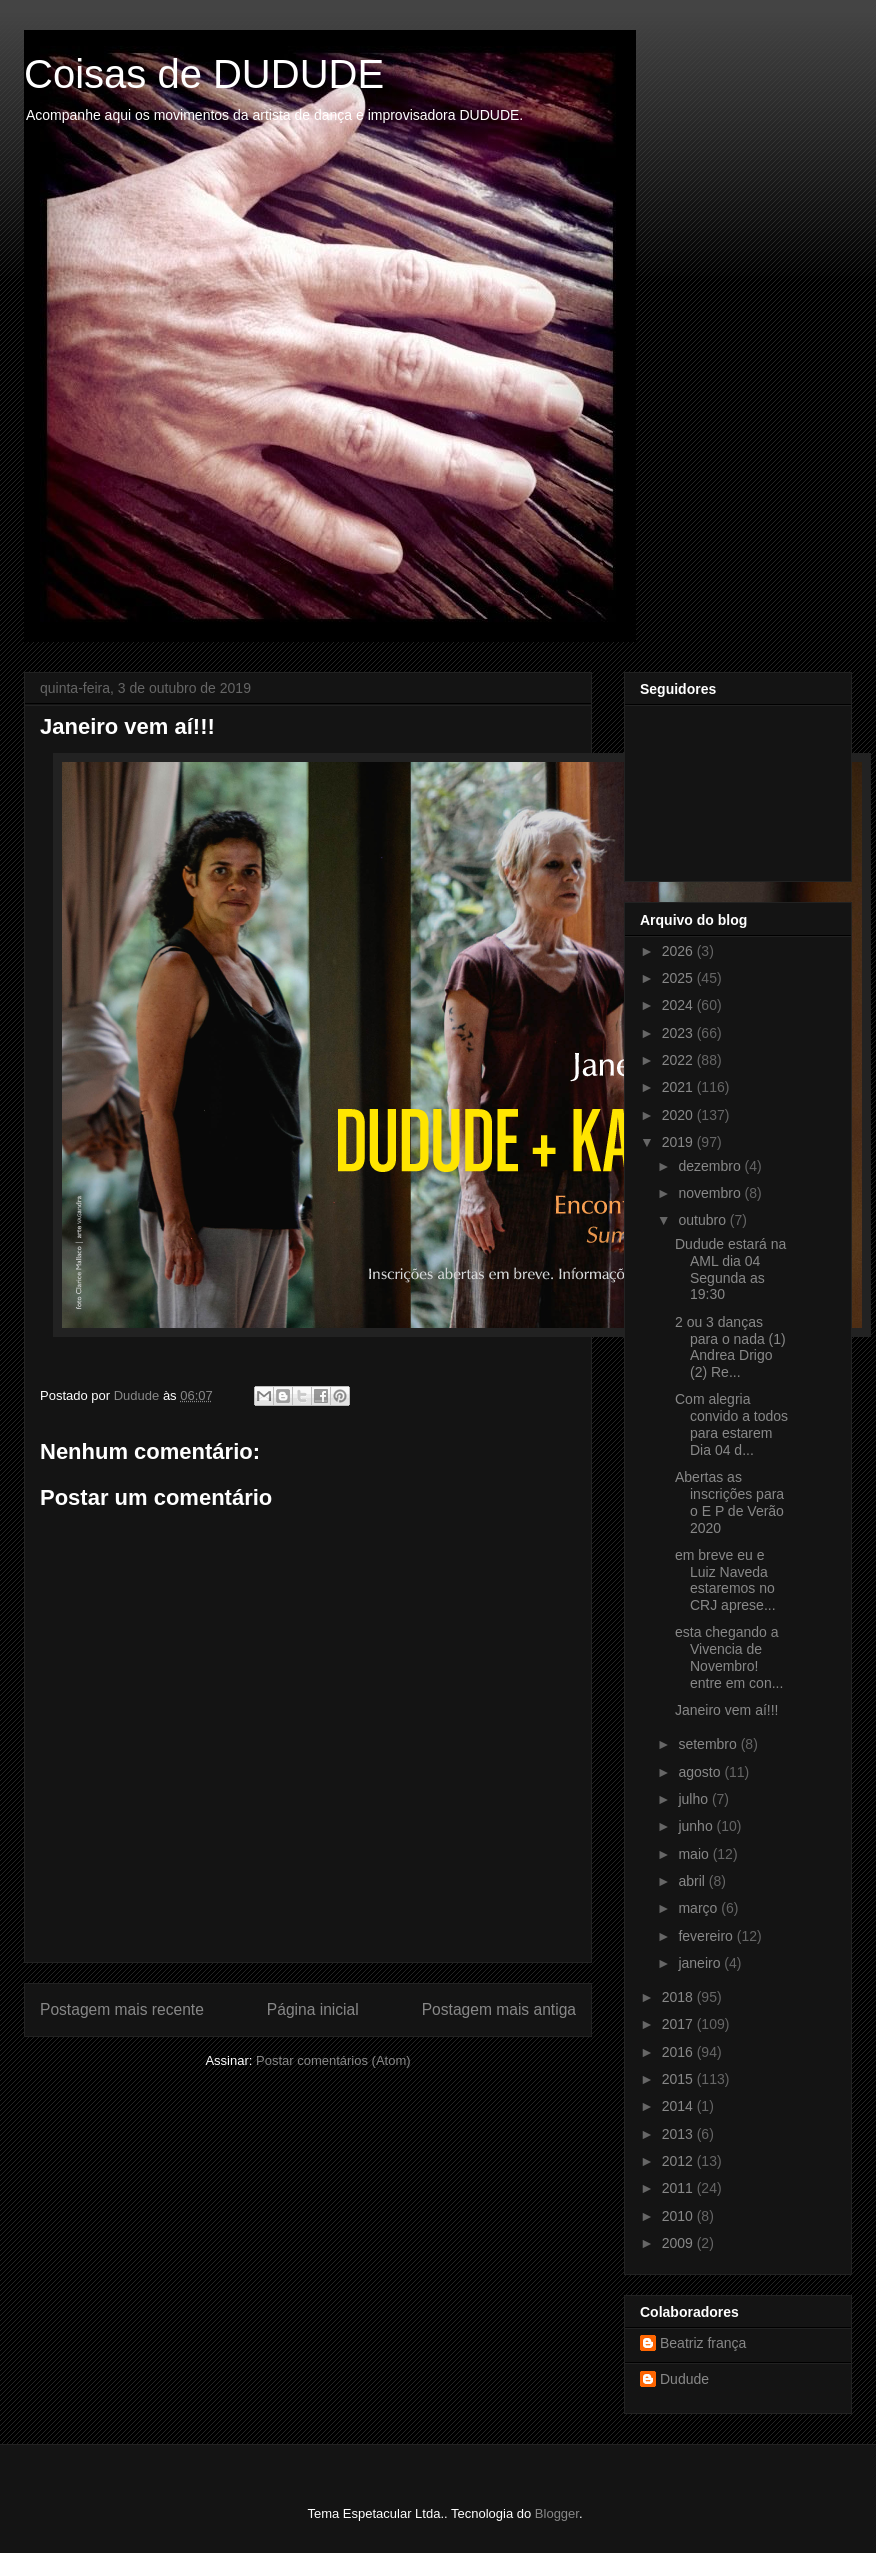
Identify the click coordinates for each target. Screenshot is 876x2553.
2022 (679, 1060)
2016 (679, 2052)
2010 (679, 2216)
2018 (679, 1997)
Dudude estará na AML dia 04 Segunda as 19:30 (730, 1269)
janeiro (701, 1963)
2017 (679, 2024)
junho (697, 1826)
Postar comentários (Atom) (333, 2060)
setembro (709, 1744)
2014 (679, 2106)
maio (695, 1854)
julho (694, 1799)
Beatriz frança (703, 2343)
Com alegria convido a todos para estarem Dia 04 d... (731, 1424)
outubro (703, 1220)
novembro (711, 1193)
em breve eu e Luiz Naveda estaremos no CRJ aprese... (725, 1580)
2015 (679, 2079)
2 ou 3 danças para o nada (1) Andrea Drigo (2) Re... (730, 1347)
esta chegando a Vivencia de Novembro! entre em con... (729, 1657)
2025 (679, 978)
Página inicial (313, 2009)
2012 (679, 2161)
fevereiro (707, 1936)
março (699, 1908)
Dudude (684, 2379)
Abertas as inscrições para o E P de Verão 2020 (729, 1502)
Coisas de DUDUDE (204, 74)
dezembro (711, 1166)
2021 (679, 1087)
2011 (679, 2188)
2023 (679, 1033)
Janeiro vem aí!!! (727, 1710)
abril (693, 1881)
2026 (679, 951)
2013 (679, 2134)
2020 (679, 1115)
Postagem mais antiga (499, 2009)
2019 (679, 1142)
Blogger (557, 2513)
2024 (679, 1005)
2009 (679, 2243)
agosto (701, 1772)
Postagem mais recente (122, 2009)
